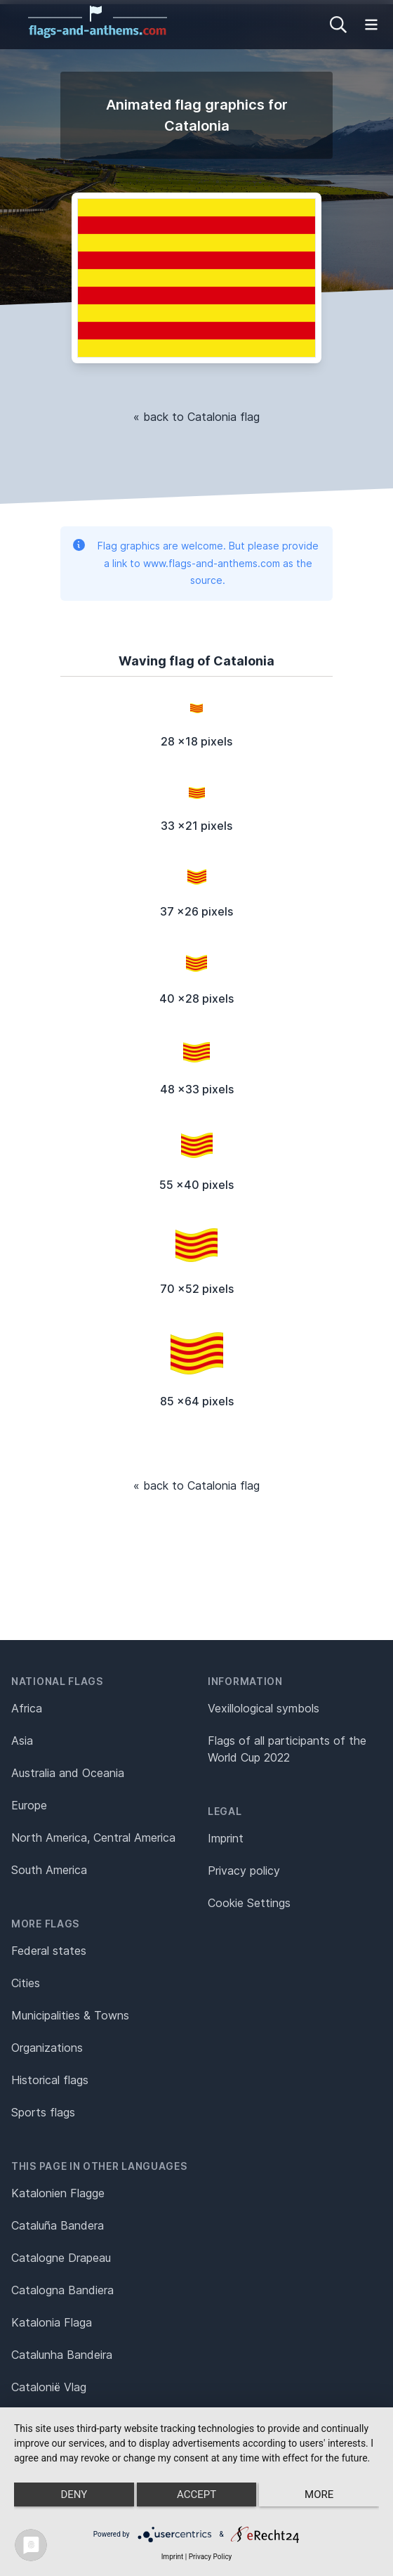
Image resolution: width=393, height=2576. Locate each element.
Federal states (48, 1951)
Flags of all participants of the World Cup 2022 (287, 1748)
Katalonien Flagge (58, 2193)
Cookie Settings (249, 1903)
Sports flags (43, 2112)
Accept (196, 2494)
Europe (29, 1805)
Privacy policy (244, 1870)
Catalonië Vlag (48, 2387)
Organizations (47, 2048)
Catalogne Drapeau (61, 2258)
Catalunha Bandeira (61, 2355)
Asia (22, 1740)
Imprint (226, 1838)
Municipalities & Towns (70, 2015)
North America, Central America (93, 1837)
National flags (57, 1681)
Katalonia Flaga (51, 2322)
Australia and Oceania (67, 1773)
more (319, 2494)
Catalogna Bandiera (62, 2290)
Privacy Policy (210, 2557)
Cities (25, 1983)
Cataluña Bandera (57, 2225)
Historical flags (49, 2080)
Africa (26, 1708)
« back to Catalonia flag (196, 417)
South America (49, 1870)
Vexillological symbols (263, 1708)
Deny (73, 2494)
